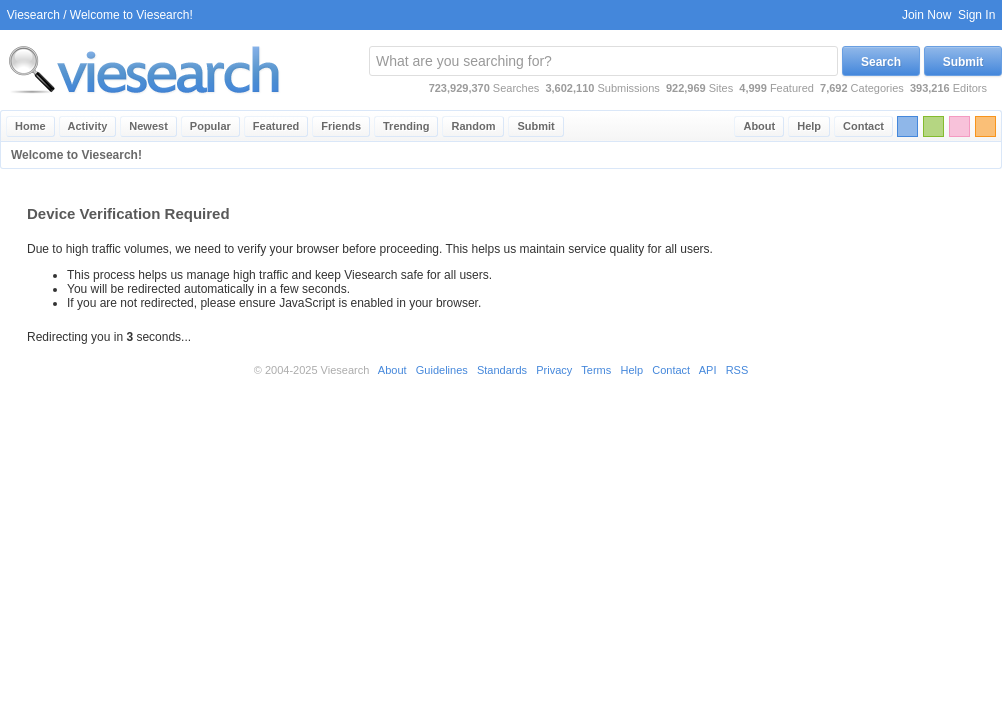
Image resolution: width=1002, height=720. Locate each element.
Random (473, 126)
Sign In (976, 15)
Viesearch (33, 15)
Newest (148, 126)
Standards (502, 370)
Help (809, 126)
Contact (863, 126)
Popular (210, 126)
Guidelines (442, 370)
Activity (88, 126)
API (708, 370)
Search (881, 62)
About (759, 126)
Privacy (554, 370)
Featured (276, 126)
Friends (341, 126)
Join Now (926, 15)
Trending (406, 126)
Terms (596, 370)
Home (30, 126)
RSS (737, 370)
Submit (963, 62)
